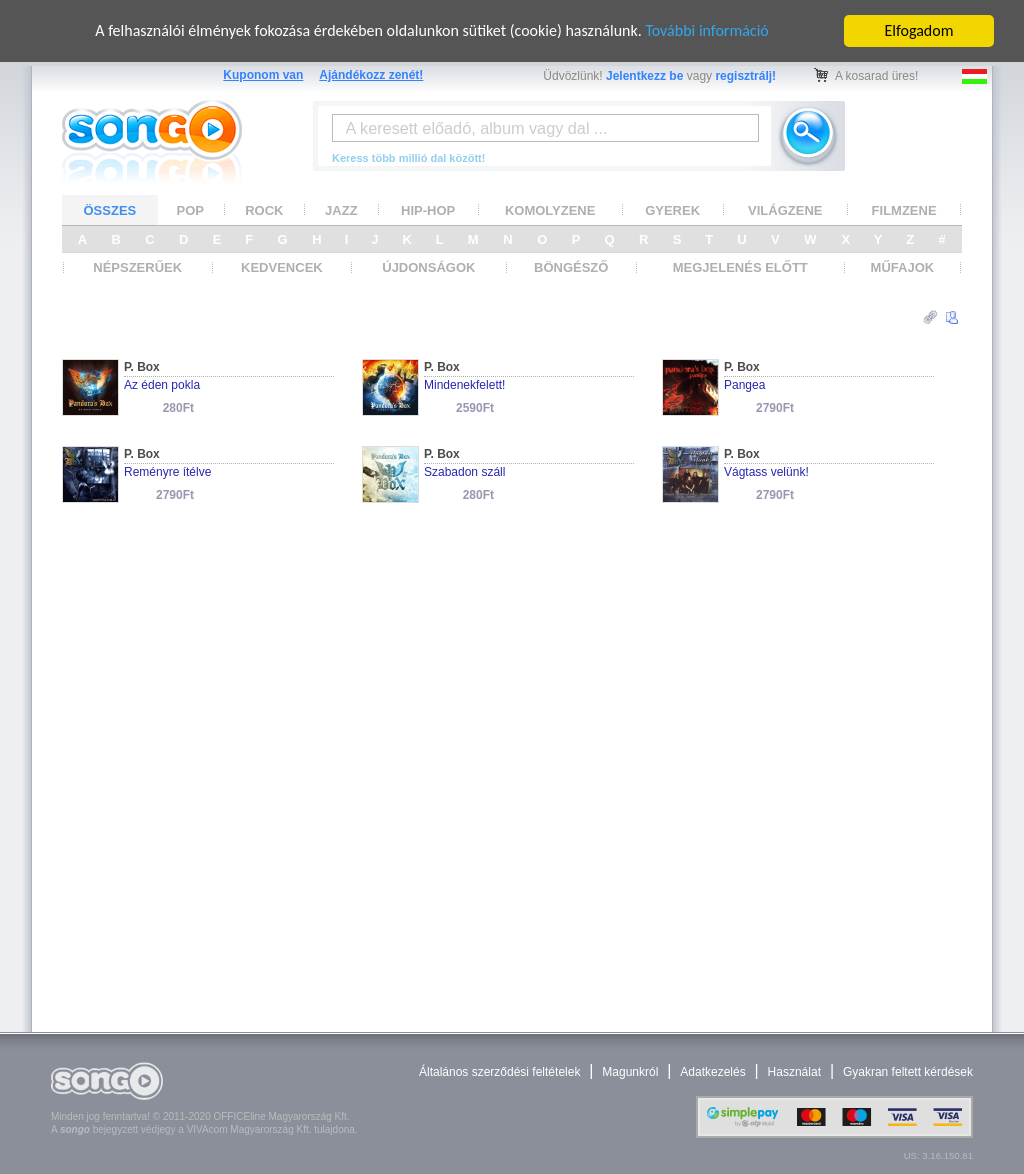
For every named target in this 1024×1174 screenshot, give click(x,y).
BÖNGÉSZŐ (571, 267)
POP (190, 209)
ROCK (264, 209)
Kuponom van (263, 75)
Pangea (744, 385)
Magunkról (630, 1072)
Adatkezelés (712, 1072)
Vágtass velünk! (766, 472)
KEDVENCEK (282, 267)
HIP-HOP (428, 209)
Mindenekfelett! (464, 385)
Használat (794, 1072)
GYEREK (672, 209)
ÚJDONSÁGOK (428, 267)
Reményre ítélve (167, 472)
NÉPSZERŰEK (137, 267)
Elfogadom (919, 30)
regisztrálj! (745, 76)
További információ (706, 30)
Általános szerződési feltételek (499, 1072)
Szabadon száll (464, 472)
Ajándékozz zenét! (371, 75)
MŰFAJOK (903, 267)
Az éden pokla (162, 385)
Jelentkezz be (644, 76)
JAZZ (341, 209)
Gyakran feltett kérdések (908, 1072)
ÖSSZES (110, 209)
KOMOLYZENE (550, 209)
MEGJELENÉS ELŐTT (740, 267)
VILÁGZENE (785, 209)
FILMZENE (904, 209)
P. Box (142, 367)
